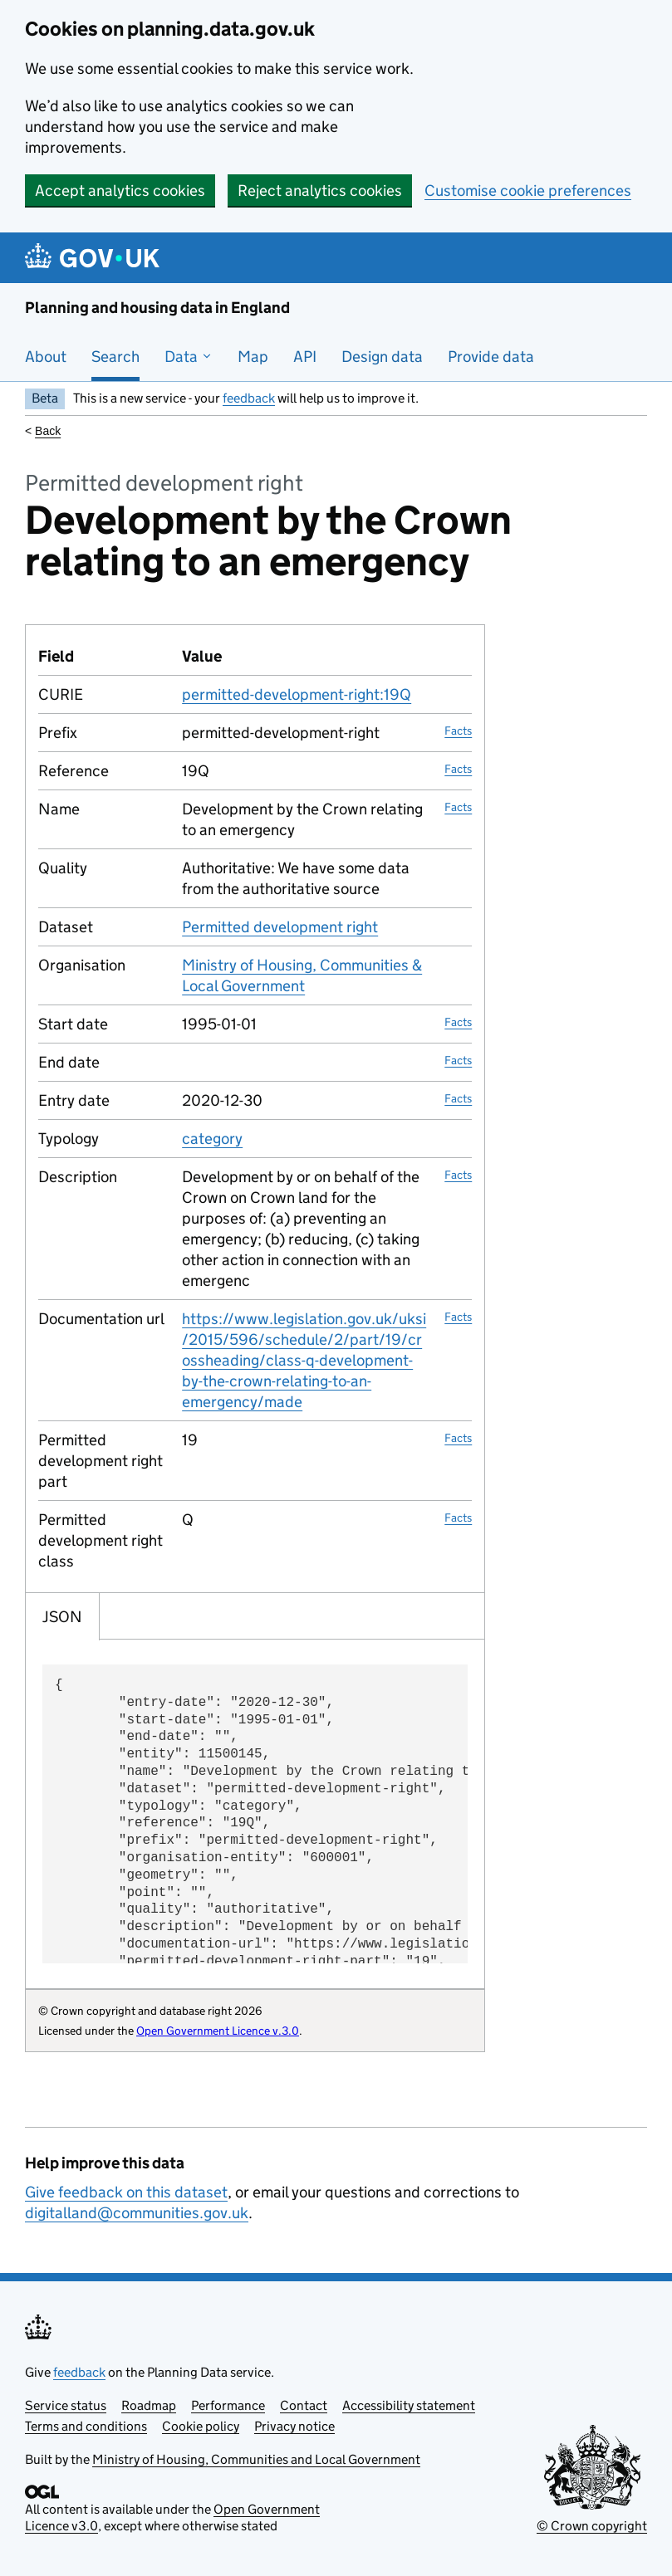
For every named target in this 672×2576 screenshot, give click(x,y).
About (45, 356)
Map (253, 356)
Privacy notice (294, 2426)
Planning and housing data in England (157, 307)
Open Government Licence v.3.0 (217, 2030)
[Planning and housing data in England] (95, 257)
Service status (65, 2405)
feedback (249, 398)
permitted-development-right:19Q (296, 694)
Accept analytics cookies (120, 190)
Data (188, 356)
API (304, 356)
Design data (382, 356)
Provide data (491, 356)
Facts (458, 730)
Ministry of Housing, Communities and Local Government (256, 2459)
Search (115, 356)
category (212, 1138)
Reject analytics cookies (320, 190)
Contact (303, 2405)
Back (48, 430)
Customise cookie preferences (527, 190)
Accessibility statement (408, 2405)
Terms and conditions (86, 2426)
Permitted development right (280, 926)
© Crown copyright (592, 2526)
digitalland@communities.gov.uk (136, 2212)
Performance (228, 2405)
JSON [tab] (62, 1616)
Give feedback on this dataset (126, 2192)
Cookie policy (200, 2426)
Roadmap (148, 2405)
